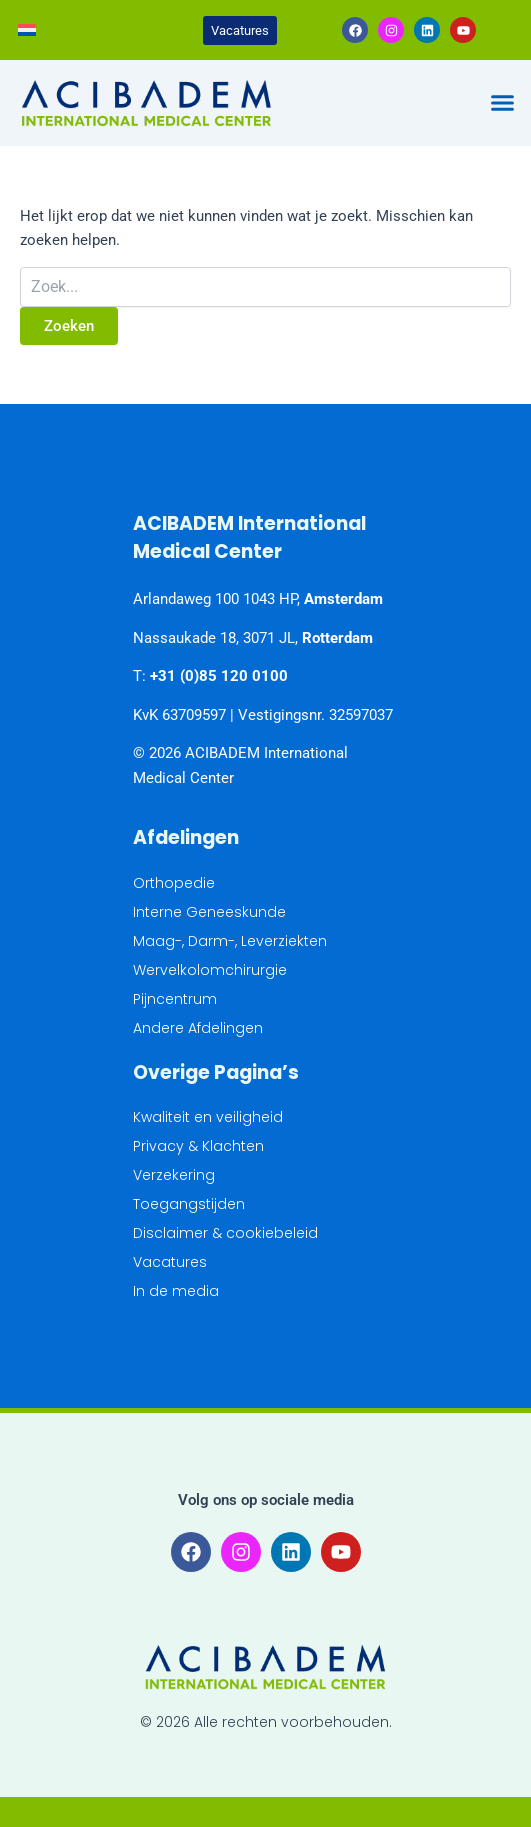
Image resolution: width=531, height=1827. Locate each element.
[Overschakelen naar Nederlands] (27, 30)
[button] (502, 103)
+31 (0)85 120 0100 (219, 676)
